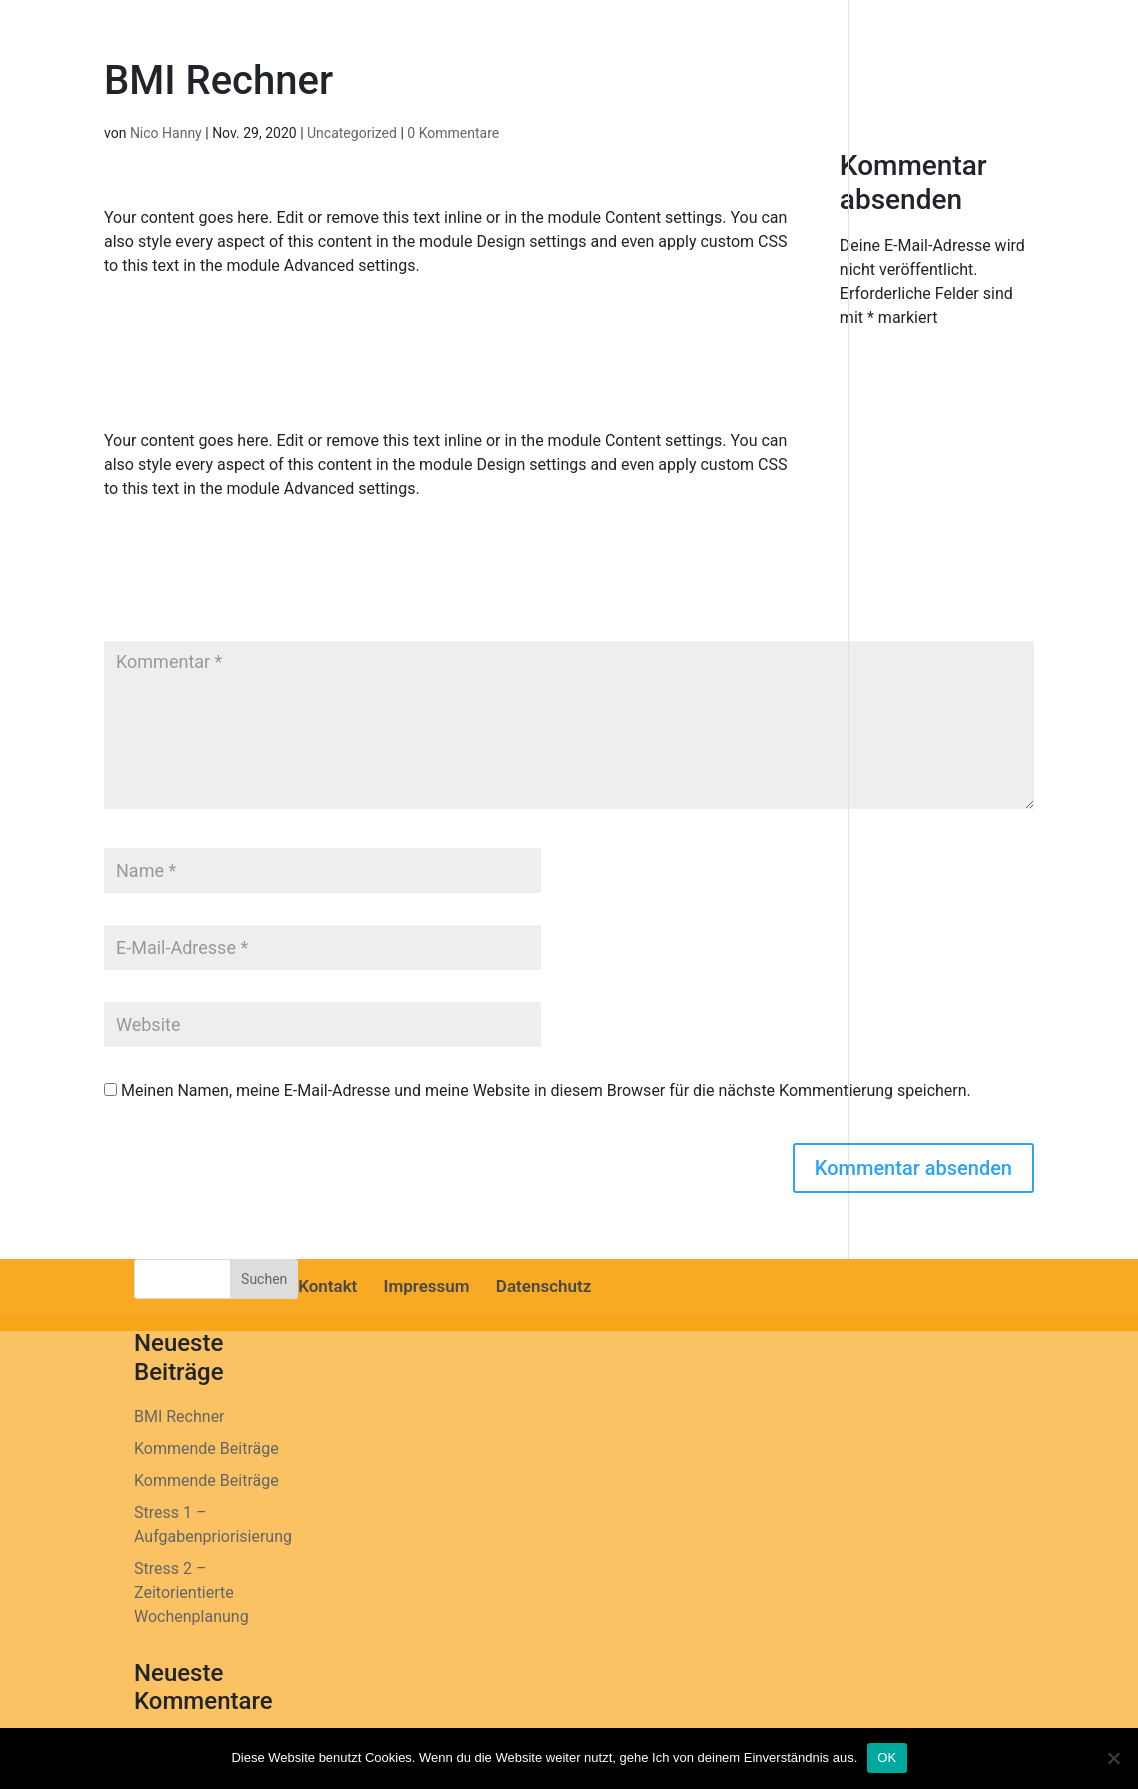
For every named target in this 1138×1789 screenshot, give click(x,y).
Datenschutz (543, 1286)
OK (886, 1757)
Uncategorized (352, 133)
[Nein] (1113, 1758)
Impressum (427, 1286)
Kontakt (327, 1286)
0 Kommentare (453, 133)
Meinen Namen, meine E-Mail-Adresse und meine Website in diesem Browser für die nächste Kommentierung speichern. (546, 1090)
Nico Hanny (166, 133)
